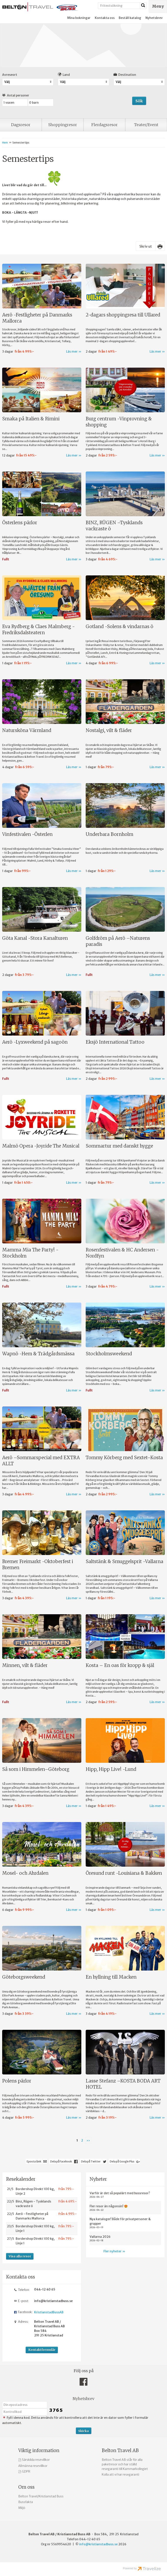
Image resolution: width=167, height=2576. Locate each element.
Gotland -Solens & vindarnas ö (119, 626)
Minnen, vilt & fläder (25, 1665)
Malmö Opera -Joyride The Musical (40, 1146)
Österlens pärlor (19, 523)
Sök (139, 100)
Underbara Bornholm (109, 834)
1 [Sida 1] (77, 2140)
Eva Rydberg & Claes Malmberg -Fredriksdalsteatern (38, 630)
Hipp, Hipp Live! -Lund (111, 1769)
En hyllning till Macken (111, 1977)
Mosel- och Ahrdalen (25, 1873)
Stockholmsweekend (109, 1354)
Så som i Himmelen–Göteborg (35, 1769)
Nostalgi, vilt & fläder (109, 730)
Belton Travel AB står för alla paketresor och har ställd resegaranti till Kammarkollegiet (125, 2464)
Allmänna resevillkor (32, 2466)
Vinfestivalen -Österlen (27, 834)
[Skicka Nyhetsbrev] (83, 2430)
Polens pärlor (16, 2081)
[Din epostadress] (24, 2404)
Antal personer (15, 95)
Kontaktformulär (41, 2350)
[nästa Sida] (88, 2140)
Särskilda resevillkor (36, 2460)
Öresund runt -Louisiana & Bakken (124, 1873)
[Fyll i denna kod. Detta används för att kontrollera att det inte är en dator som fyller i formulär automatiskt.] (24, 2411)
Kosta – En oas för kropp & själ (120, 1665)
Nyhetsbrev (154, 18)
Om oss (26, 2487)
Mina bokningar (78, 18)
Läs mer (72, 351)
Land (64, 75)
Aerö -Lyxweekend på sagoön (35, 1042)
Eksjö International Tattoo (115, 1042)
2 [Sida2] (82, 2140)
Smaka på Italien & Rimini (31, 419)
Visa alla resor (20, 2256)
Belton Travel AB (120, 2450)
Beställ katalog (130, 18)
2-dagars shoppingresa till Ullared (123, 315)
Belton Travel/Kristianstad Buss (40, 2496)
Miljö (21, 2508)
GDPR (26, 2471)
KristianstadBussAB (48, 2312)
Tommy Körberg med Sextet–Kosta (124, 1457)
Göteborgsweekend (23, 1977)
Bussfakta (25, 2502)
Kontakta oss (105, 18)
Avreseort (9, 75)
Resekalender (20, 2179)
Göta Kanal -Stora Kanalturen (35, 938)
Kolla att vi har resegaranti (120, 2474)
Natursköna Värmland (26, 730)
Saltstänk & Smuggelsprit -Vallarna (124, 1561)
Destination (125, 75)
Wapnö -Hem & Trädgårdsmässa (38, 1354)
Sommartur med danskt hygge (119, 1146)
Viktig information (38, 2450)
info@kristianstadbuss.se (52, 2301)
